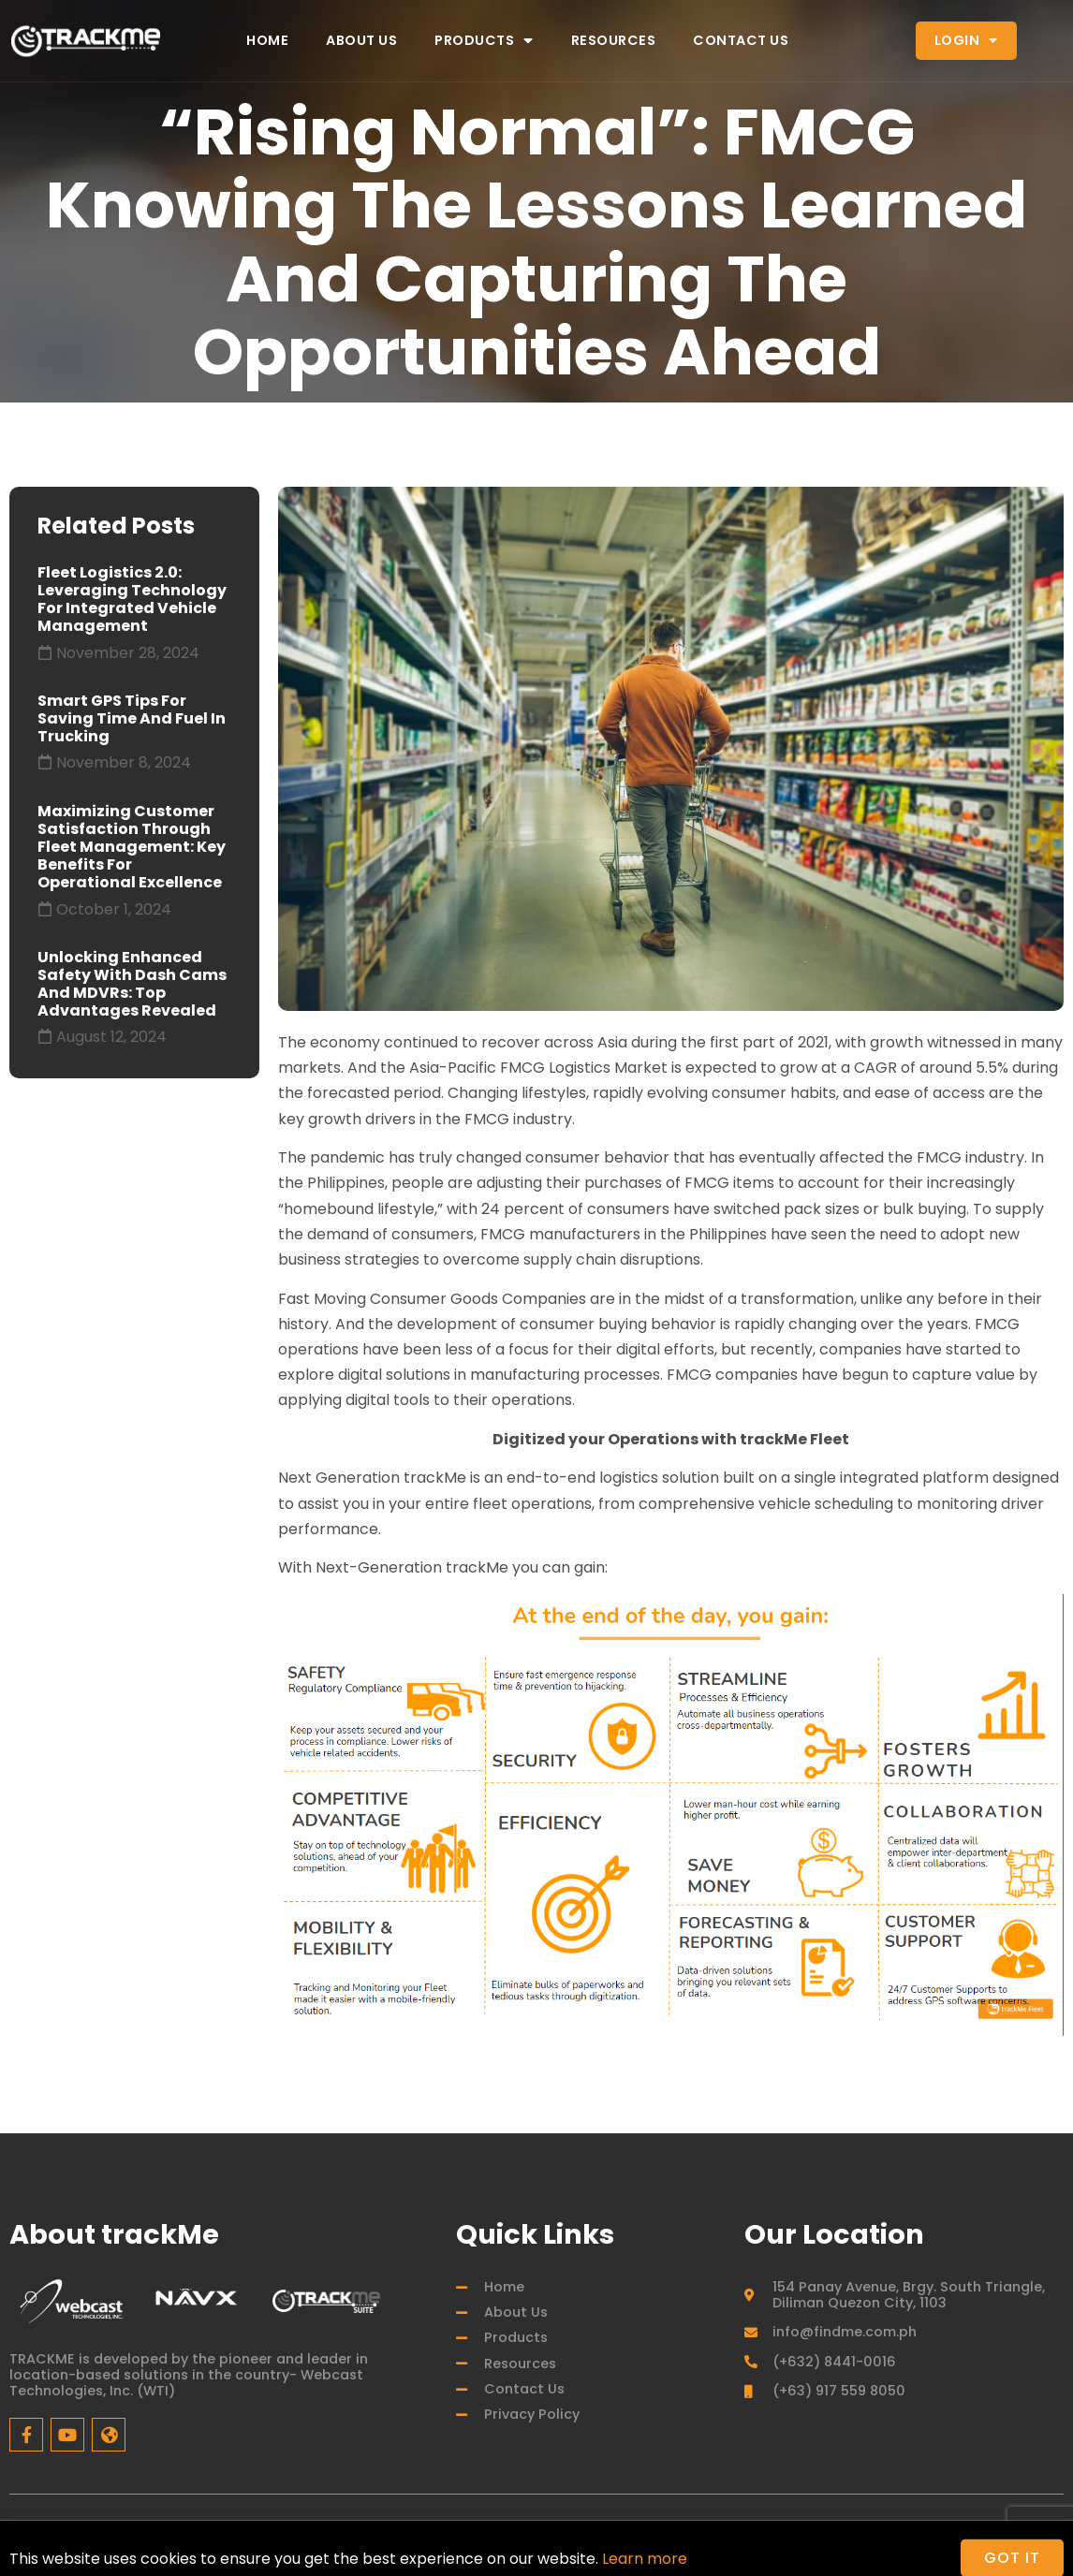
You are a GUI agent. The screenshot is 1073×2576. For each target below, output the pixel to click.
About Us (361, 40)
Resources (613, 40)
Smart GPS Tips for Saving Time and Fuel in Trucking (131, 718)
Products (484, 40)
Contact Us (740, 40)
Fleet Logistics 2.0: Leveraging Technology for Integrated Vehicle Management (132, 599)
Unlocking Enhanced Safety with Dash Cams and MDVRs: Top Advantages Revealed (132, 984)
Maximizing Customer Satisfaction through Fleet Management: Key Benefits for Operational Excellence (131, 847)
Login (966, 40)
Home (267, 40)
